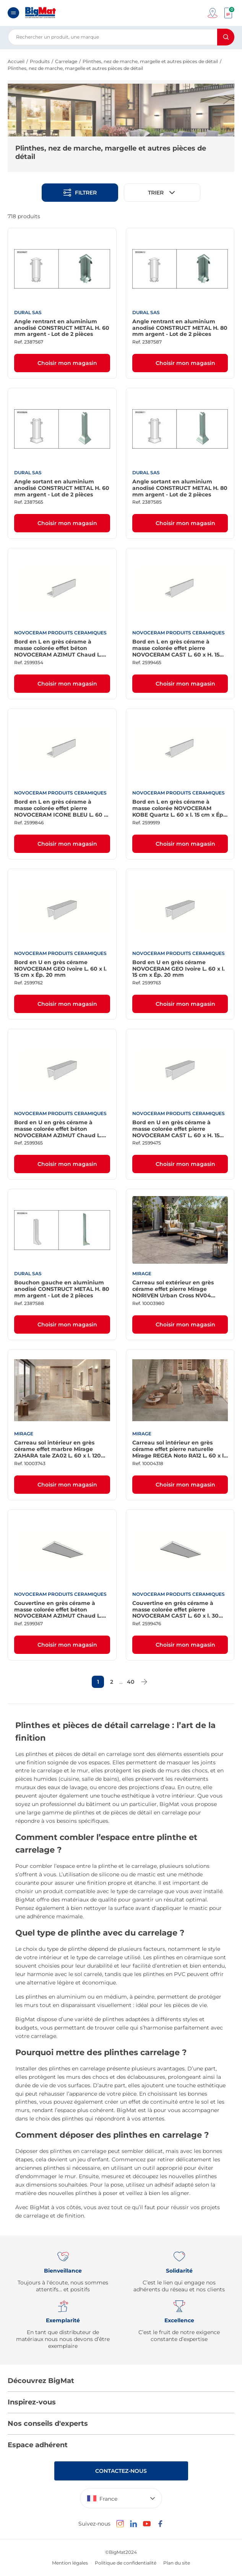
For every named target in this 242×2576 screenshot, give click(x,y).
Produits (40, 61)
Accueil (16, 61)
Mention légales (70, 2563)
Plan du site (176, 2563)
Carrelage (66, 61)
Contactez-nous (121, 2470)
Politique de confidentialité (125, 2563)
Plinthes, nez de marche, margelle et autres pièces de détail (150, 61)
